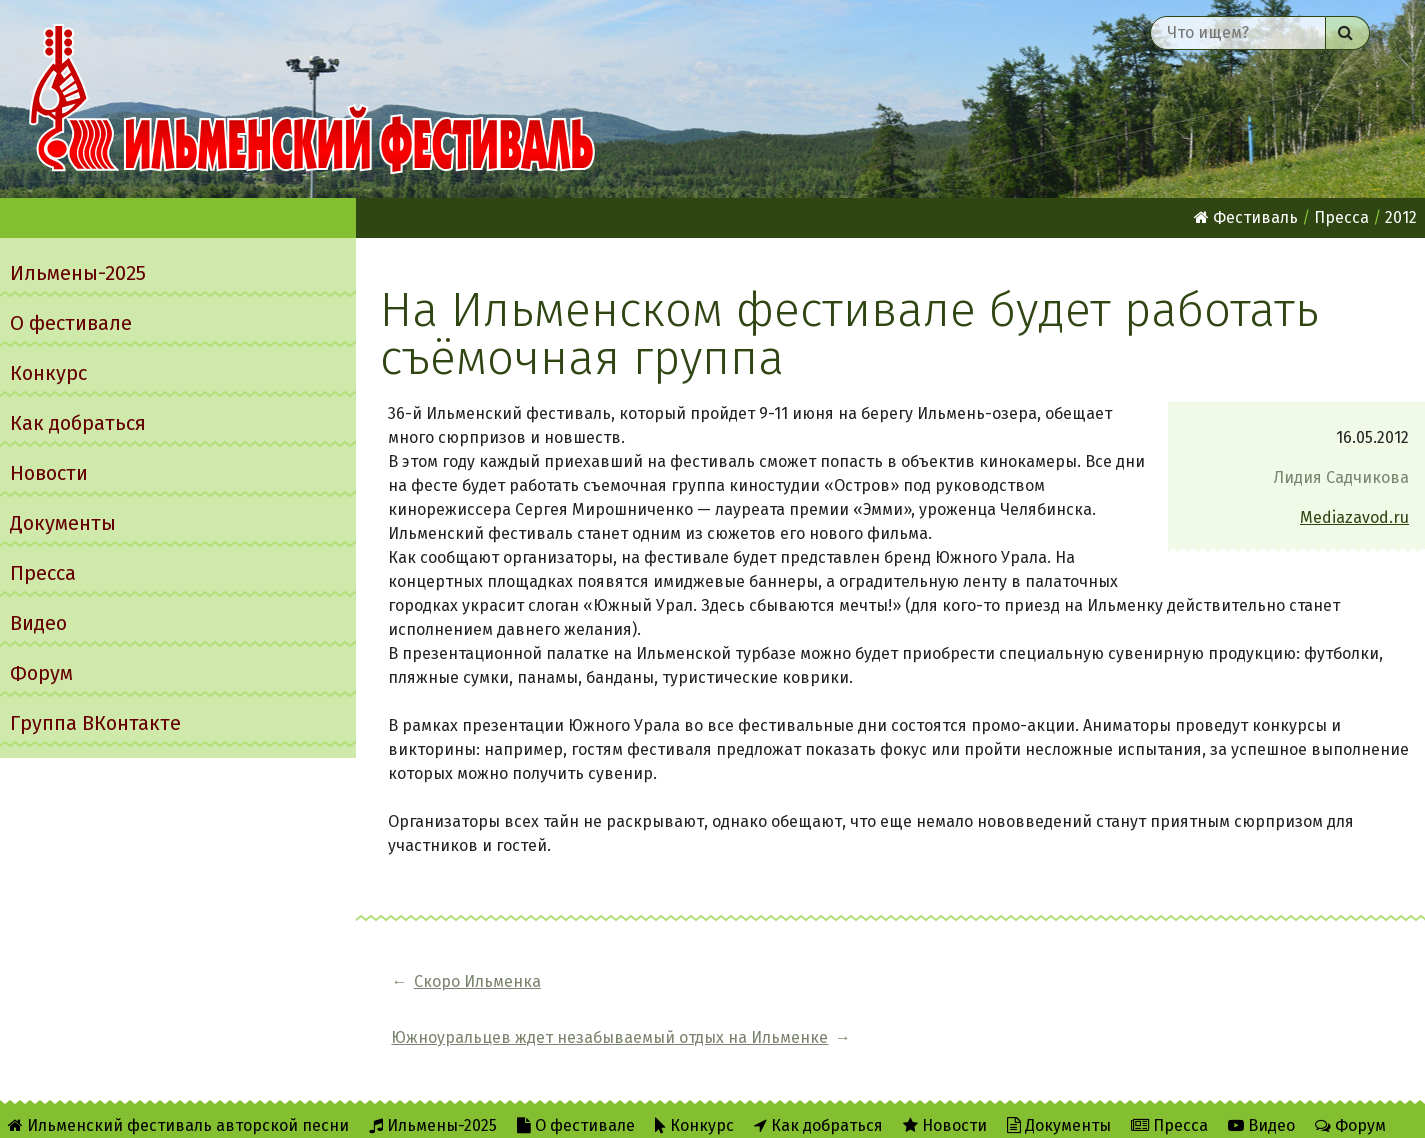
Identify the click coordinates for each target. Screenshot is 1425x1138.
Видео (38, 623)
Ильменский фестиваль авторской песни (312, 99)
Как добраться (78, 423)
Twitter (478, 1109)
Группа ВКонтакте (95, 723)
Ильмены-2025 (78, 273)
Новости (49, 473)
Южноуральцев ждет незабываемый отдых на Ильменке (810, 981)
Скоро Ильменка (477, 981)
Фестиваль (1246, 217)
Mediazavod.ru (1354, 517)
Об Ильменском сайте (274, 1109)
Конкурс (48, 373)
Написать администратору (647, 1109)
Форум (41, 673)
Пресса (43, 573)
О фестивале (71, 323)
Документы (63, 523)
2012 (1401, 217)
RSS (400, 1109)
